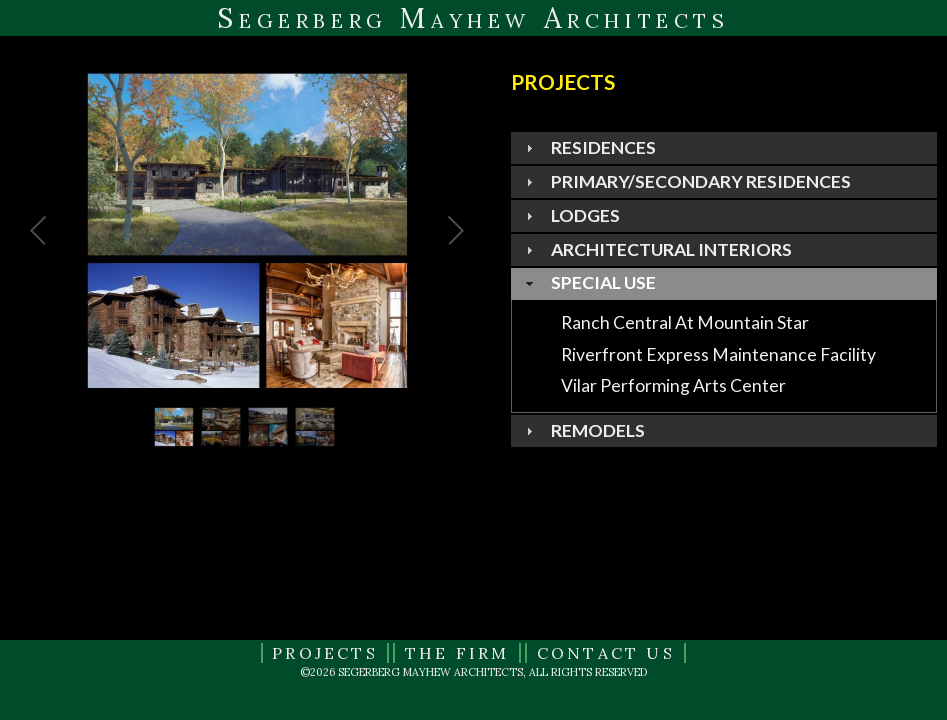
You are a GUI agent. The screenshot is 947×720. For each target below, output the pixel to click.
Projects (325, 653)
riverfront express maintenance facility (718, 353)
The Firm (457, 653)
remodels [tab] (583, 430)
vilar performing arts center (673, 385)
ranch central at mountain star (685, 322)
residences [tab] (588, 147)
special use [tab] (588, 282)
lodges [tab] (570, 215)
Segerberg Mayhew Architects (473, 18)
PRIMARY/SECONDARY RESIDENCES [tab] (686, 181)
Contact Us (606, 653)
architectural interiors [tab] (656, 249)
